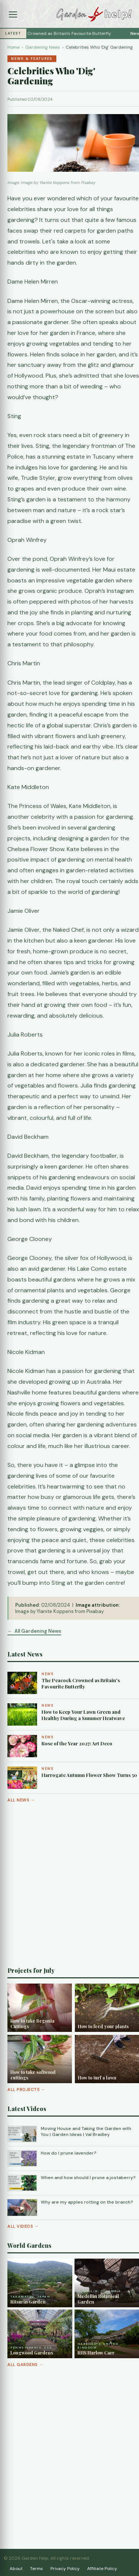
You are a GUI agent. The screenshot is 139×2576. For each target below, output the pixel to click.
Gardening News (42, 47)
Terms (36, 2569)
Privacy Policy (65, 2569)
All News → (21, 1800)
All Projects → (26, 2089)
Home (13, 47)
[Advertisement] (69, 1885)
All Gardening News (37, 1631)
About (16, 2569)
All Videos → (23, 2226)
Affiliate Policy (102, 2569)
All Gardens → (25, 2364)
